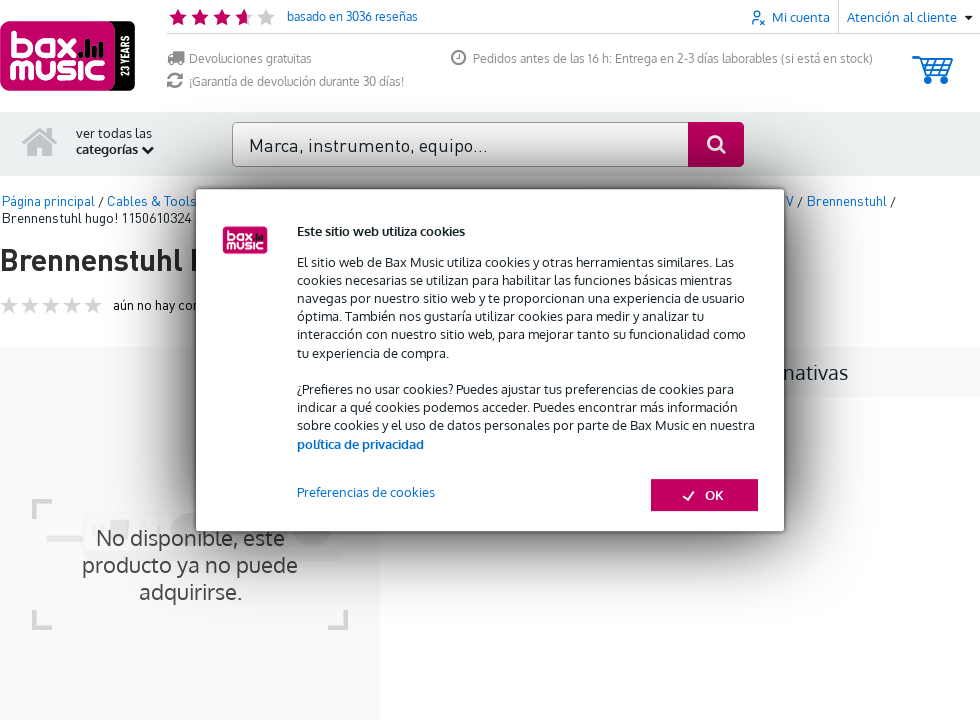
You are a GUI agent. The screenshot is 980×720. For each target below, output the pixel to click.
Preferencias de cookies (366, 492)
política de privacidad (360, 444)
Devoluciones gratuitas (239, 58)
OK (704, 495)
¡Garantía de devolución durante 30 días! (285, 81)
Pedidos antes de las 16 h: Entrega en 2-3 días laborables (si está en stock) (662, 58)
